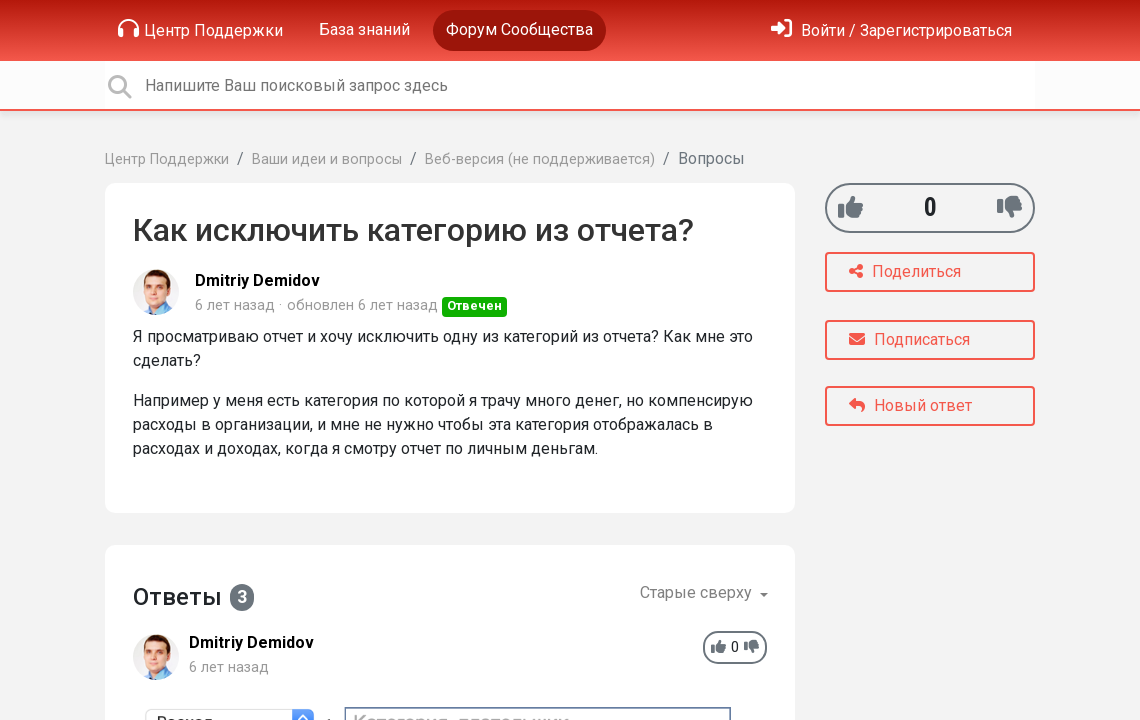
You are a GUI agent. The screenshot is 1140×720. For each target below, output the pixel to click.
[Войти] (891, 30)
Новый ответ (910, 405)
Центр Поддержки (200, 29)
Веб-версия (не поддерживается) (540, 159)
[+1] (850, 207)
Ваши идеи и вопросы (327, 159)
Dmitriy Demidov (257, 280)
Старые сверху (698, 592)
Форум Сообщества (519, 29)
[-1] (1009, 207)
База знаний (364, 29)
